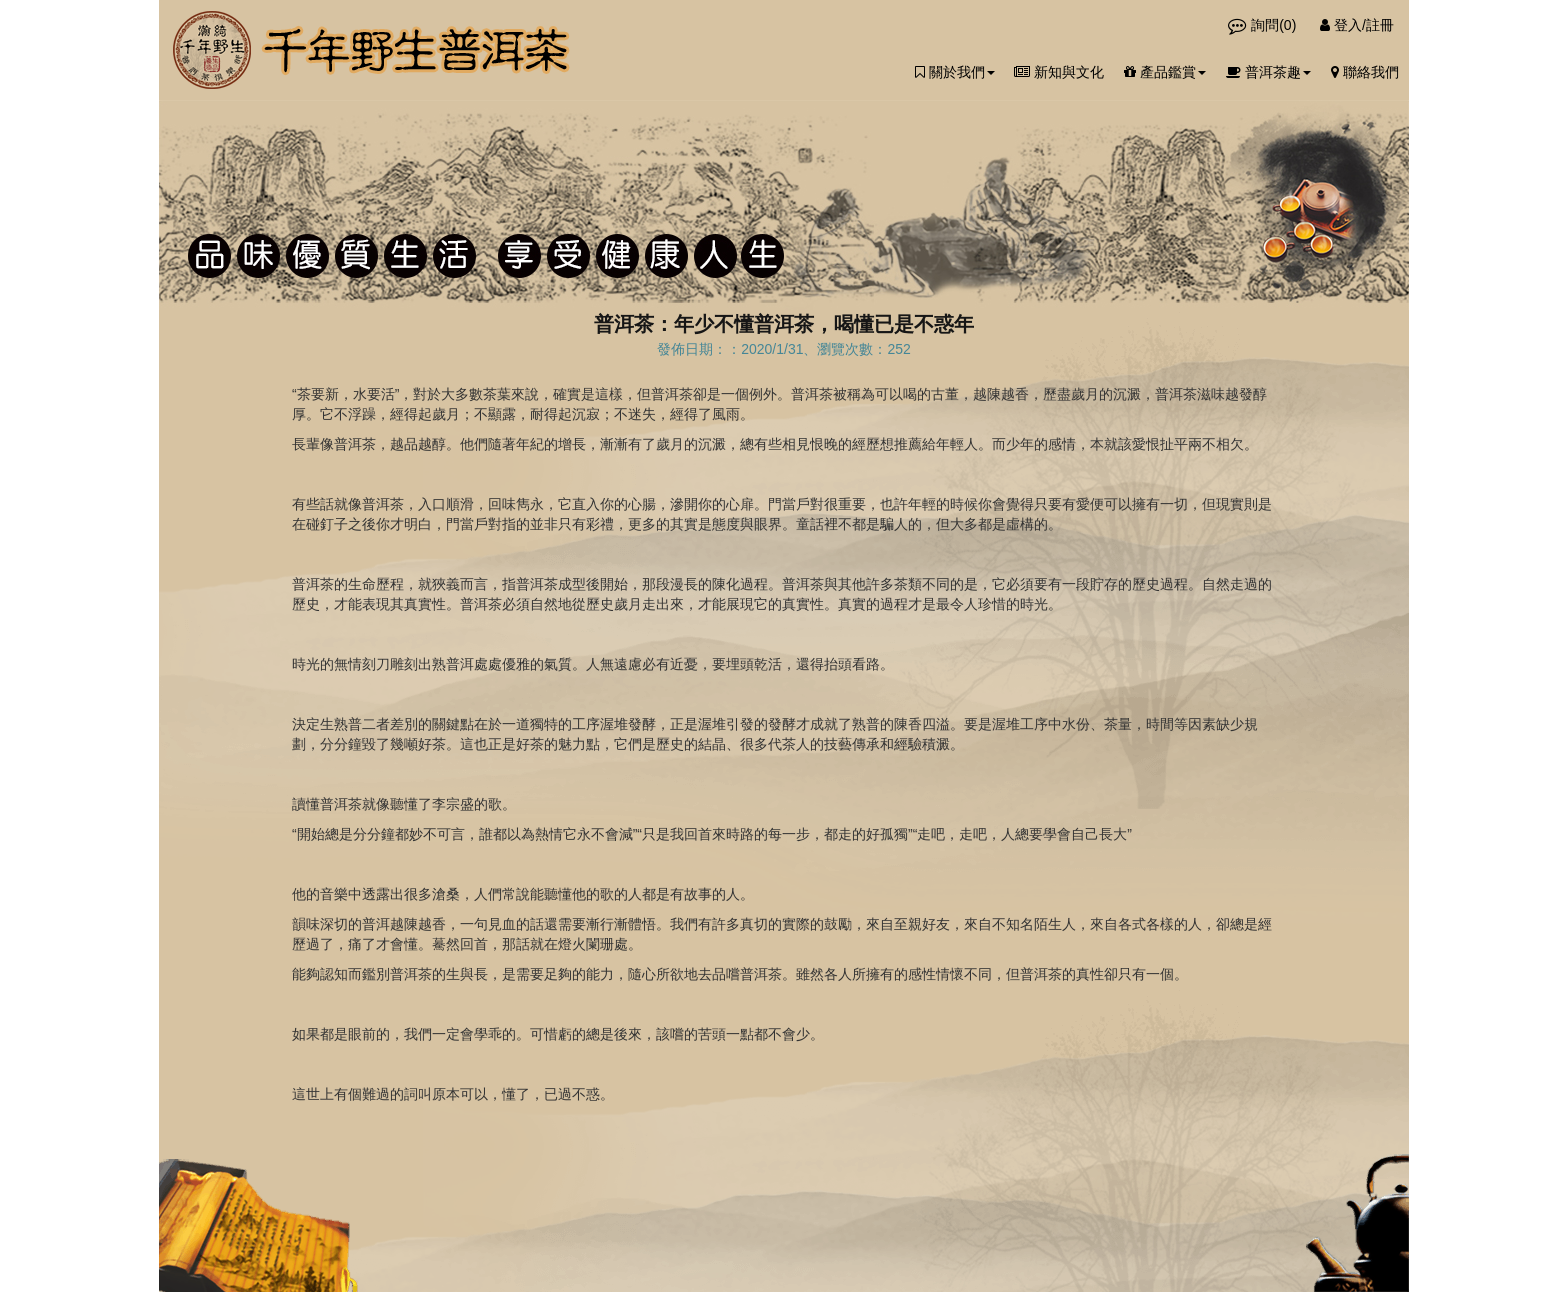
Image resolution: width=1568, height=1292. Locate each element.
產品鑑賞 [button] (1165, 72)
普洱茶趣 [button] (1268, 72)
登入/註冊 (1357, 25)
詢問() (1264, 25)
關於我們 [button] (955, 72)
